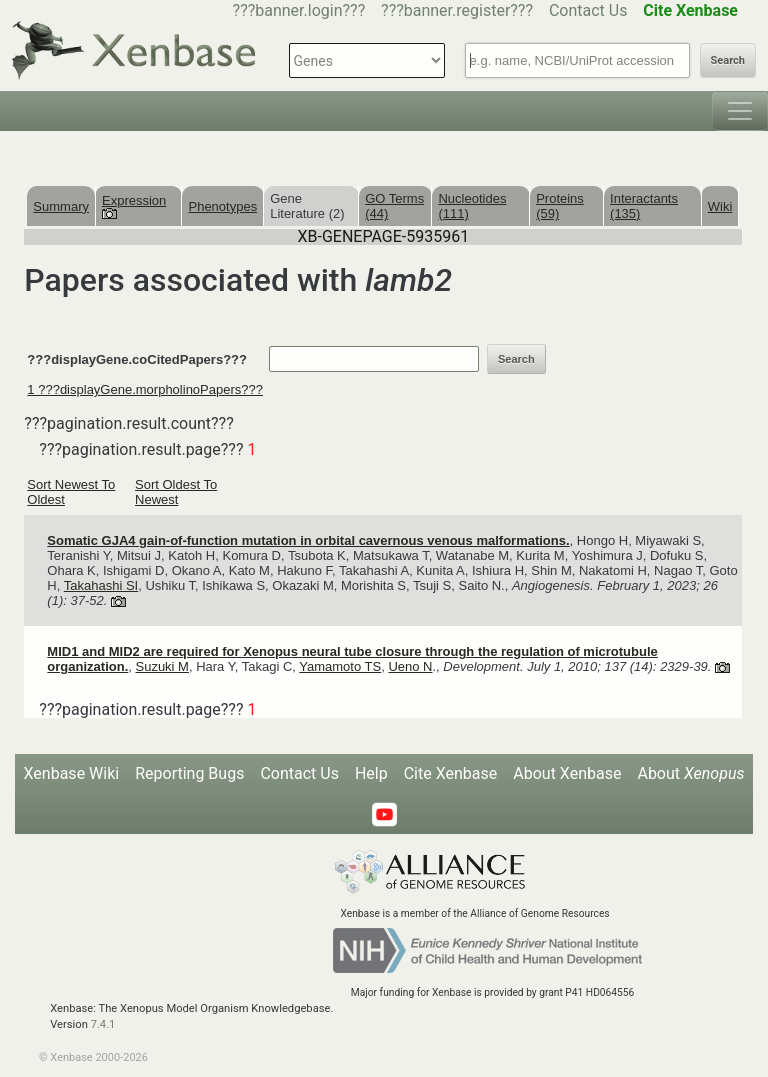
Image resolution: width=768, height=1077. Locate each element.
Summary (61, 206)
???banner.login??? (299, 10)
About (690, 773)
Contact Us (588, 10)
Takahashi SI (101, 585)
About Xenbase (567, 773)
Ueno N (410, 666)
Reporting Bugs (189, 773)
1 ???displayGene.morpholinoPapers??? (145, 389)
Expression (134, 206)
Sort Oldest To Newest (176, 492)
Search (728, 60)
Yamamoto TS (340, 666)
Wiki (720, 206)
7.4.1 (103, 1024)
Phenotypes (222, 206)
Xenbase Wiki (72, 773)
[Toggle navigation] (740, 111)
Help (371, 773)
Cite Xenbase (451, 773)
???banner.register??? (457, 10)
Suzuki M (161, 666)
